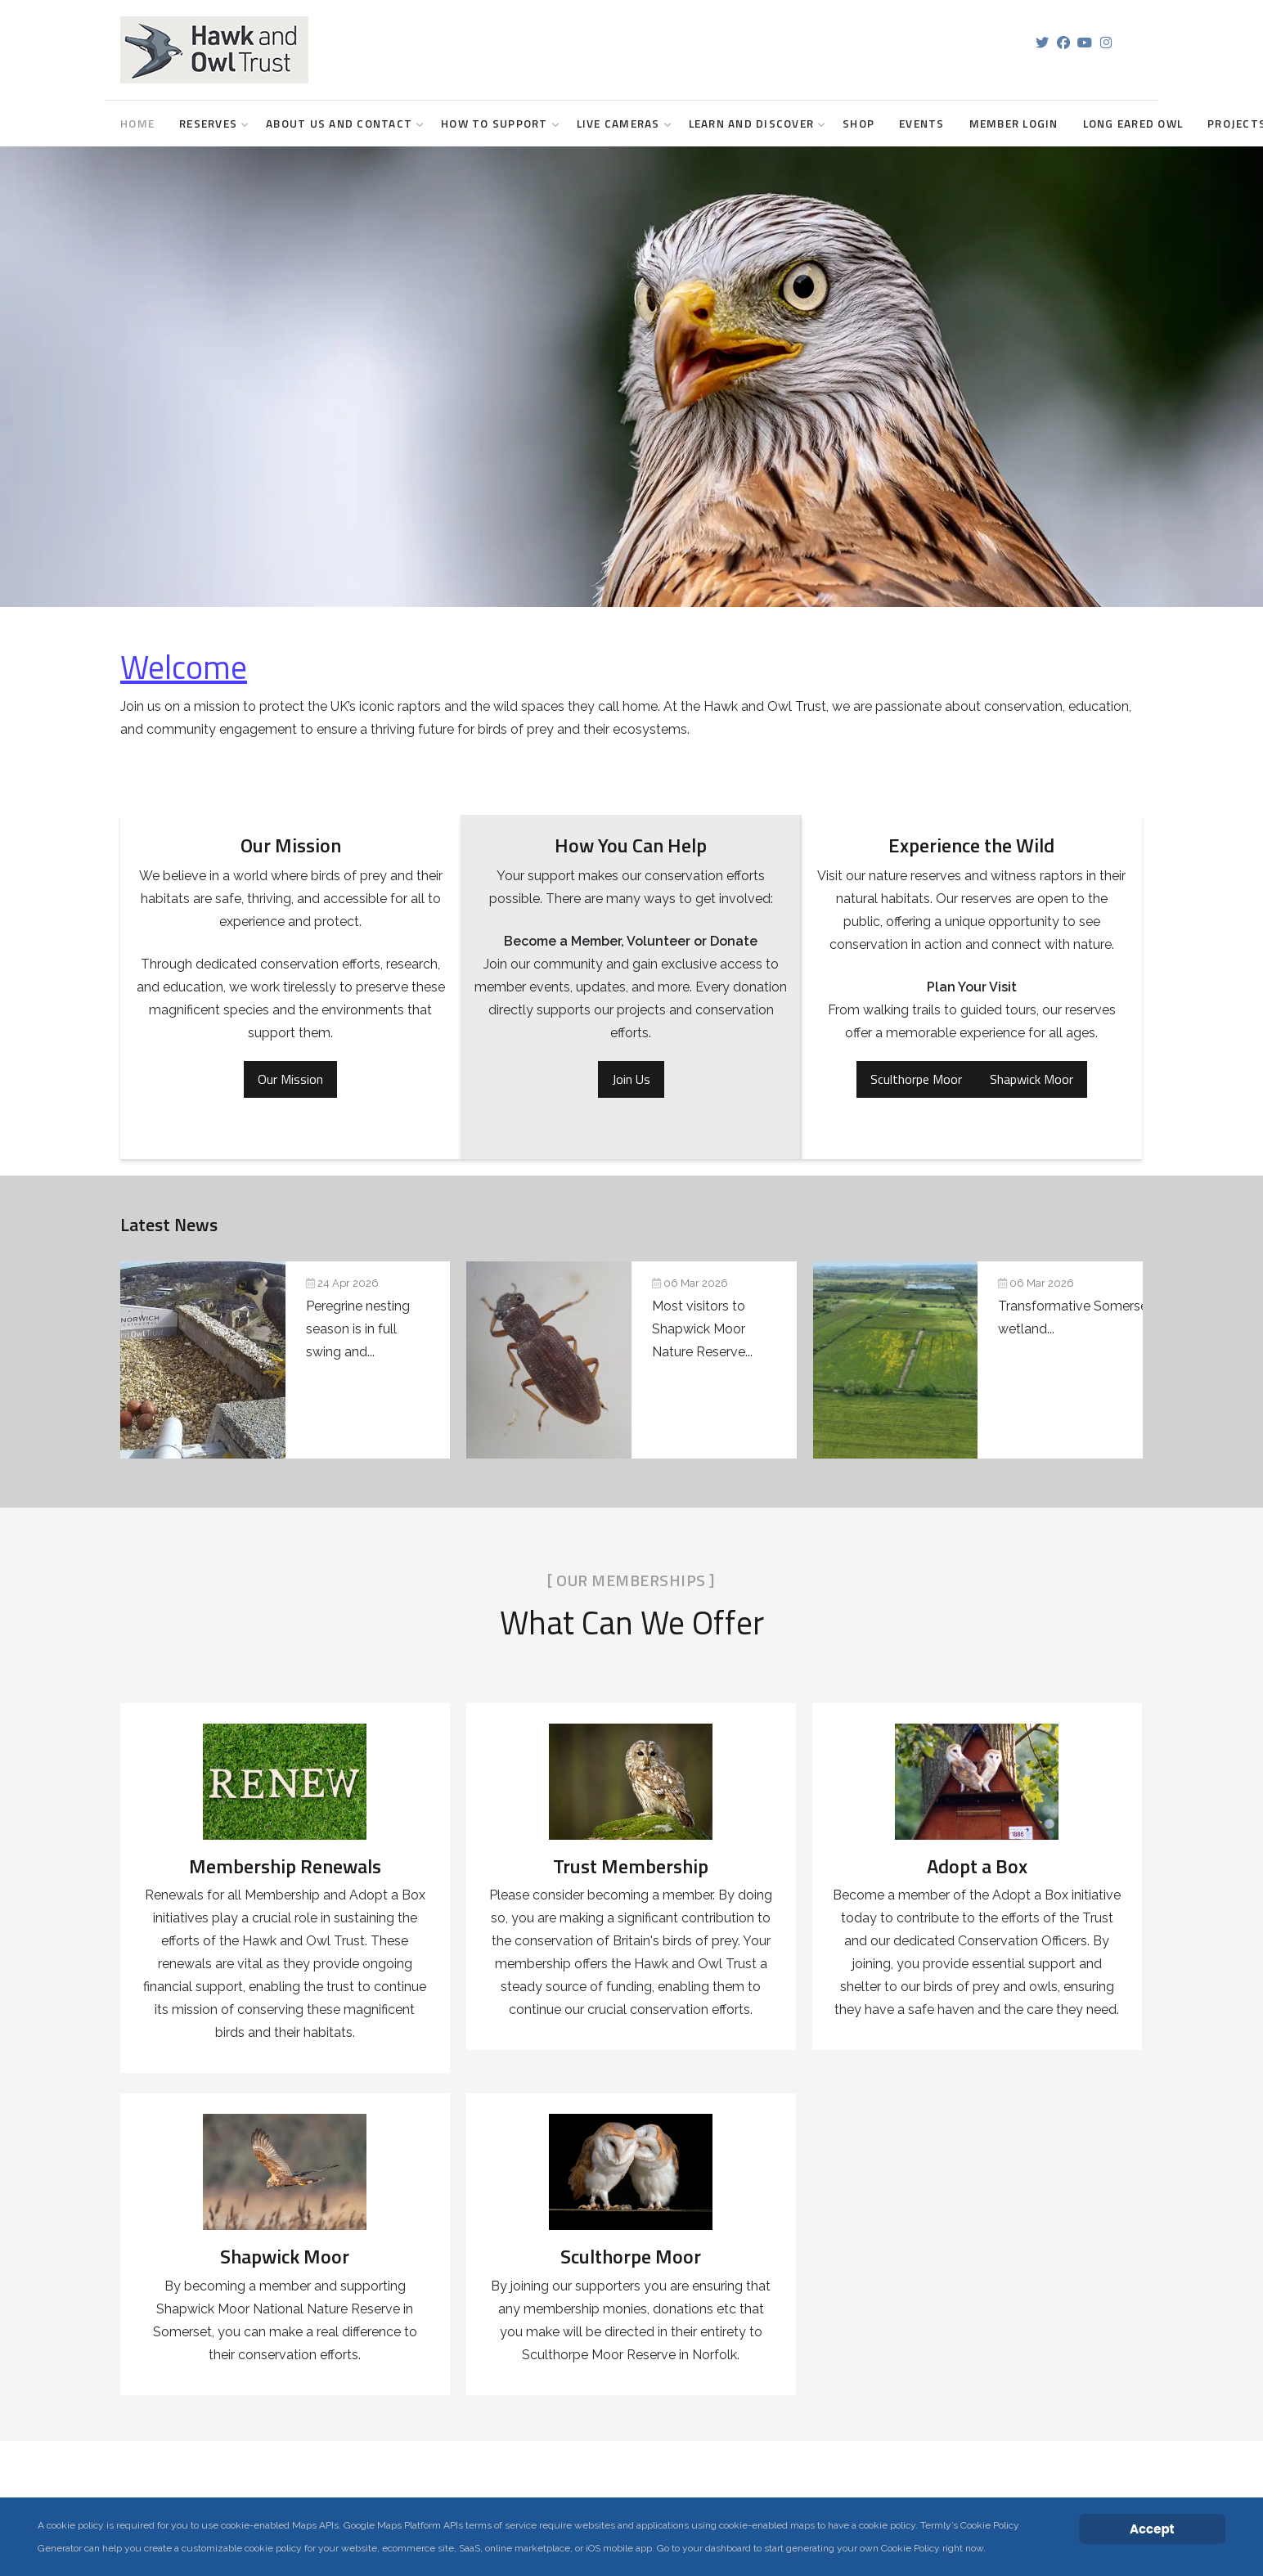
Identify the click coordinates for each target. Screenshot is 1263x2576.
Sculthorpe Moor (916, 1079)
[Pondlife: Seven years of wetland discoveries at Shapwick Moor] (631, 1360)
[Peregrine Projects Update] (285, 1360)
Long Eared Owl (1133, 123)
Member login (1013, 123)
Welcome (183, 667)
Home (137, 123)
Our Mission (290, 1079)
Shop (858, 123)
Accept (1152, 2529)
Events (922, 123)
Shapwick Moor (1031, 1079)
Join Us (631, 1079)
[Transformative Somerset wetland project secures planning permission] (978, 1360)
